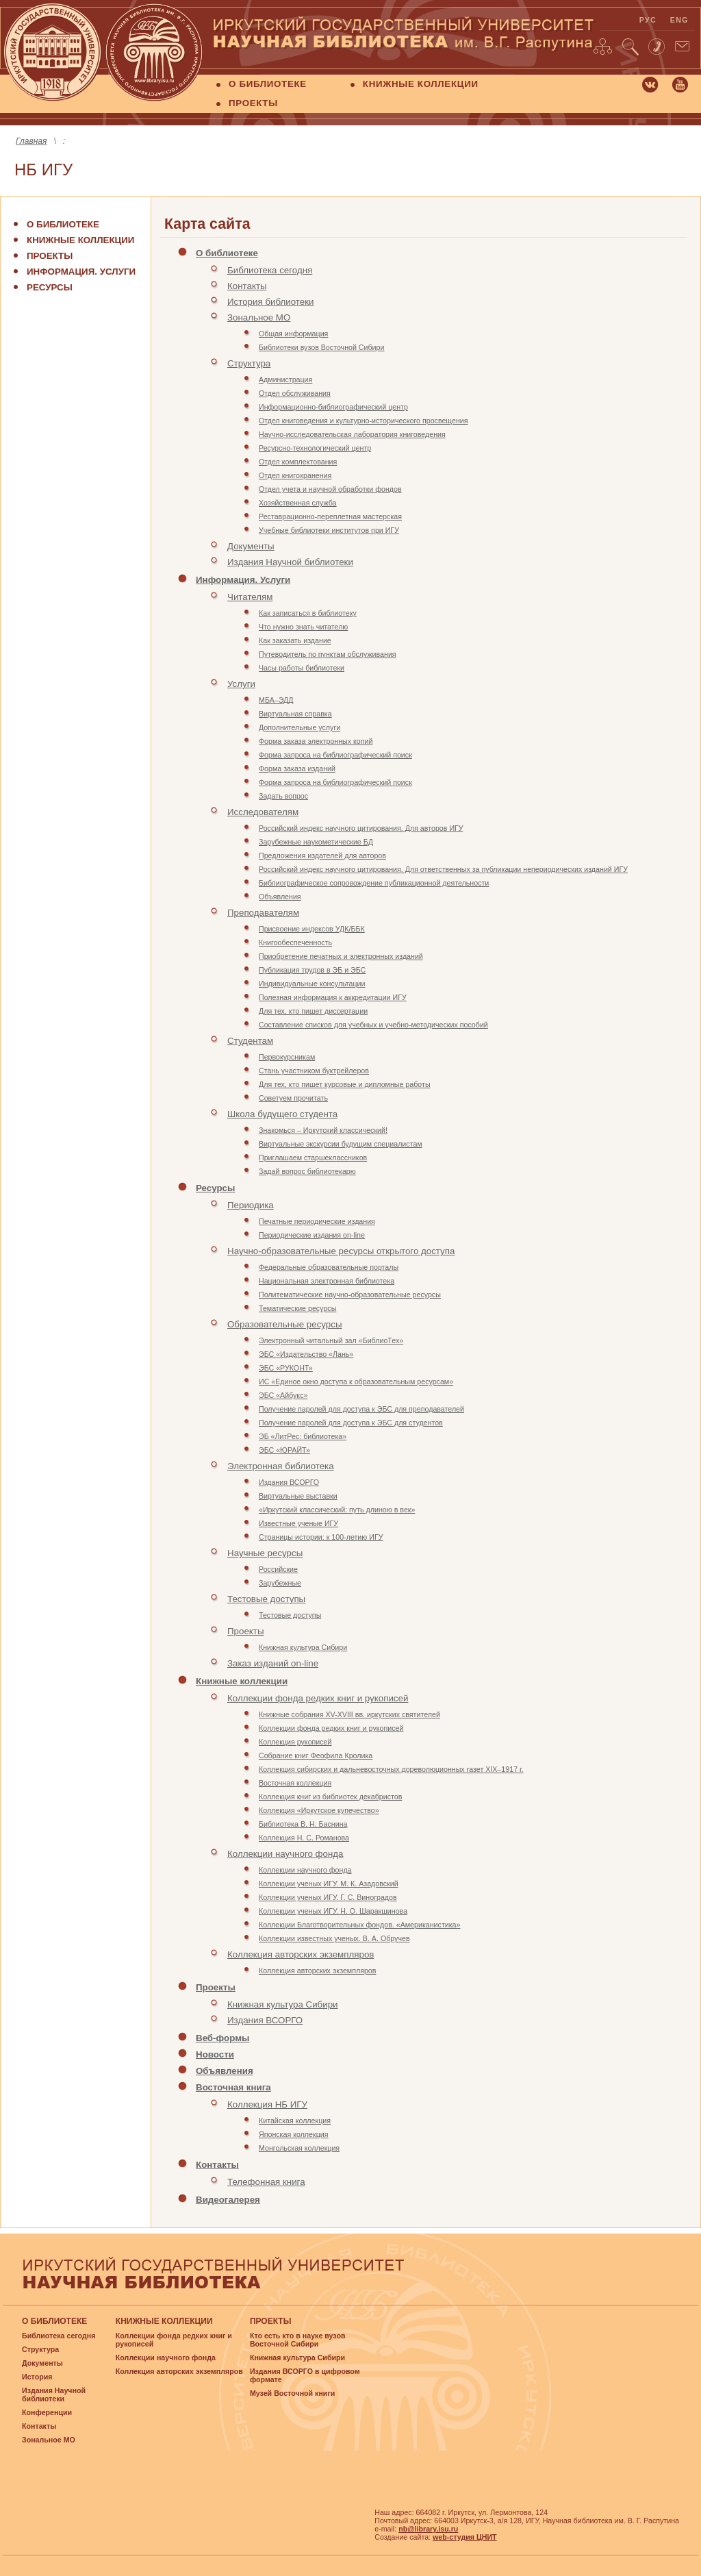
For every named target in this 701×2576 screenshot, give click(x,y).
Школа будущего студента (282, 1114)
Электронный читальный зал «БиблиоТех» (331, 1340)
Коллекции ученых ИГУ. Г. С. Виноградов (328, 1897)
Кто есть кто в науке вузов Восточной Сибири (298, 2339)
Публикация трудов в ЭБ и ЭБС (312, 970)
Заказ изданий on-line (272, 1663)
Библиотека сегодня (269, 270)
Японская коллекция (293, 2134)
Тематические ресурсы (297, 1308)
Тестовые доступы (266, 1599)
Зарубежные (280, 1583)
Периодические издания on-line (312, 1235)
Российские (278, 1569)
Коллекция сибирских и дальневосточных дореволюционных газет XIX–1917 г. (391, 1769)
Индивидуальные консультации (312, 983)
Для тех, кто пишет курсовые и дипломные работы (345, 1084)
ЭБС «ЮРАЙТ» (284, 1450)
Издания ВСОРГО (289, 1482)
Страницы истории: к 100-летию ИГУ (321, 1537)
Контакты (247, 286)
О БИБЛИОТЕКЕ (268, 84)
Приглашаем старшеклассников (313, 1157)
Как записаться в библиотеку (308, 613)
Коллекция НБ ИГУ (267, 2104)
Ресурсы (50, 287)
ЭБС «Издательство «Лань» (306, 1354)
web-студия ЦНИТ (465, 2537)
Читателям (249, 597)
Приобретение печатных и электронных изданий (341, 956)
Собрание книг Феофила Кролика (315, 1755)
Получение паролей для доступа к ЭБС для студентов (351, 1422)
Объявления (280, 896)
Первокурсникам (287, 1057)
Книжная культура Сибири (303, 1647)
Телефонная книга (266, 2182)
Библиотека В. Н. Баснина (303, 1824)
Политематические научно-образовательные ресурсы (350, 1294)
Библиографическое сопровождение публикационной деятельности (374, 883)
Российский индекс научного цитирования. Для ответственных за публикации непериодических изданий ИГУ (443, 869)
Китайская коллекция (295, 2120)
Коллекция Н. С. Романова (304, 1838)
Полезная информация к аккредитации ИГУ (333, 997)
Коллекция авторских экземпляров (300, 1954)
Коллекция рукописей (295, 1742)
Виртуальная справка (295, 714)
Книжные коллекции (80, 240)
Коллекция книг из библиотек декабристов (330, 1796)
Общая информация (293, 333)
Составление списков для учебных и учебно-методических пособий (373, 1025)
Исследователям (262, 812)
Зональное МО (258, 317)
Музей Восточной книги (292, 2393)
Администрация (285, 379)
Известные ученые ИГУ (298, 1523)
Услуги (241, 684)
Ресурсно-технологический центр (315, 448)
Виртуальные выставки (298, 1496)
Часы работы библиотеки (301, 668)
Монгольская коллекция (299, 2148)
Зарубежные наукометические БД (316, 842)
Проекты (50, 256)
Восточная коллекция (295, 1783)
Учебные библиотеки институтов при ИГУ (329, 530)
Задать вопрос (283, 796)
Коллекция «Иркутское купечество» (319, 1810)
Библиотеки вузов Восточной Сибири (321, 347)
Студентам (250, 1041)
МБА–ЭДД (276, 700)
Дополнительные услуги (299, 727)
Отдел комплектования (298, 462)
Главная (31, 141)
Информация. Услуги (81, 271)
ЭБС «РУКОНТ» (286, 1368)
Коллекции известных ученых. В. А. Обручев (334, 1938)
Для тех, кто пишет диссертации (313, 1011)
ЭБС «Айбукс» (283, 1395)
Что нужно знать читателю (303, 627)
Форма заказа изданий (297, 768)
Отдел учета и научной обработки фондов (330, 489)
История (37, 2377)
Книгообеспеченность (295, 942)
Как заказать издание (295, 640)
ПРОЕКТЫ (253, 103)
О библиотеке (63, 224)
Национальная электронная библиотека (326, 1281)
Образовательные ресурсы (284, 1324)
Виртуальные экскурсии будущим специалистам (340, 1144)
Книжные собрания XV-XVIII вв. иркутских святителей (349, 1714)
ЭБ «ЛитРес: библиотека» (302, 1436)
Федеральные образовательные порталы (328, 1267)
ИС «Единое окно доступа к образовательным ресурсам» (356, 1381)
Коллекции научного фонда (285, 1854)
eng (679, 20)
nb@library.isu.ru (428, 2529)
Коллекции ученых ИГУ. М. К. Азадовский (328, 1883)
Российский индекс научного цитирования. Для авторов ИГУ (361, 828)
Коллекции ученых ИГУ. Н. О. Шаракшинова (333, 1911)
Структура (248, 363)
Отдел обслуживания (295, 393)
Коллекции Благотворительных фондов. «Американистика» (359, 1925)
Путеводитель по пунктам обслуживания (327, 654)
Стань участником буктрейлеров (314, 1070)
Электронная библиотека (280, 1466)
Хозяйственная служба (298, 503)
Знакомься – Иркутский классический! (323, 1130)
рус (648, 20)
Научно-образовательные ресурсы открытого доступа (341, 1251)
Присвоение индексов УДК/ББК (312, 929)
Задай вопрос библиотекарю (307, 1171)
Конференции (47, 2412)
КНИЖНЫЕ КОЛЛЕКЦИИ (421, 84)
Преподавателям (263, 913)
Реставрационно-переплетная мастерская (330, 516)
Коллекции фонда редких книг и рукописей (317, 1698)
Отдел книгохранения (295, 475)
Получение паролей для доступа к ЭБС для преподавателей (361, 1409)
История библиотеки (270, 302)
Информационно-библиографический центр (333, 407)
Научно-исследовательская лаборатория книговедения (352, 434)
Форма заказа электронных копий (315, 741)
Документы (251, 546)
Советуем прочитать (293, 1098)
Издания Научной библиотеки (290, 562)
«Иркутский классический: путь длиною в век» (337, 1509)
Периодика (250, 1205)
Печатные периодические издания (317, 1221)
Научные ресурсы (265, 1553)
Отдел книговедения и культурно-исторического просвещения (363, 420)
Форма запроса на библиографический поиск (335, 755)
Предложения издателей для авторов (322, 855)
